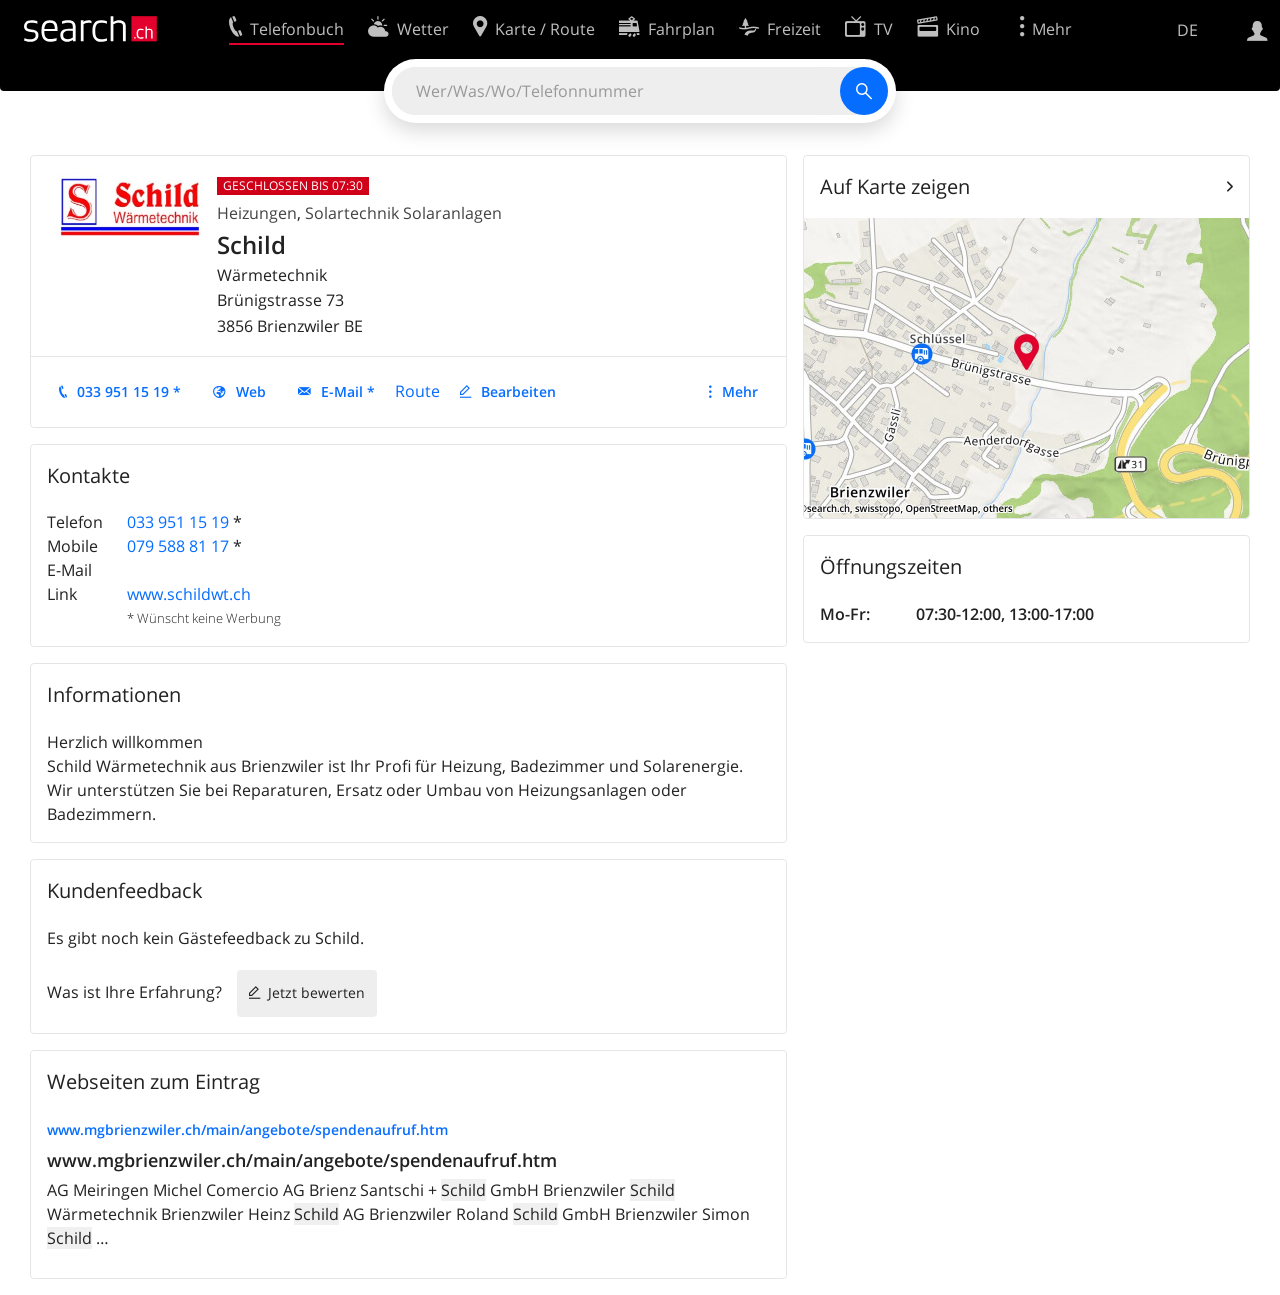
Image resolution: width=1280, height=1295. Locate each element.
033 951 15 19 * (129, 391)
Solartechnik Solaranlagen (403, 213)
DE (1187, 30)
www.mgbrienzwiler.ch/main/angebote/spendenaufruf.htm (247, 1129)
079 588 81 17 (178, 546)
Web (251, 391)
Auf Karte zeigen (895, 186)
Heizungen (257, 213)
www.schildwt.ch (189, 594)
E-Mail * (348, 391)
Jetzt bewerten (316, 992)
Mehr (740, 391)
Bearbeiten (518, 391)
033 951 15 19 (178, 522)
